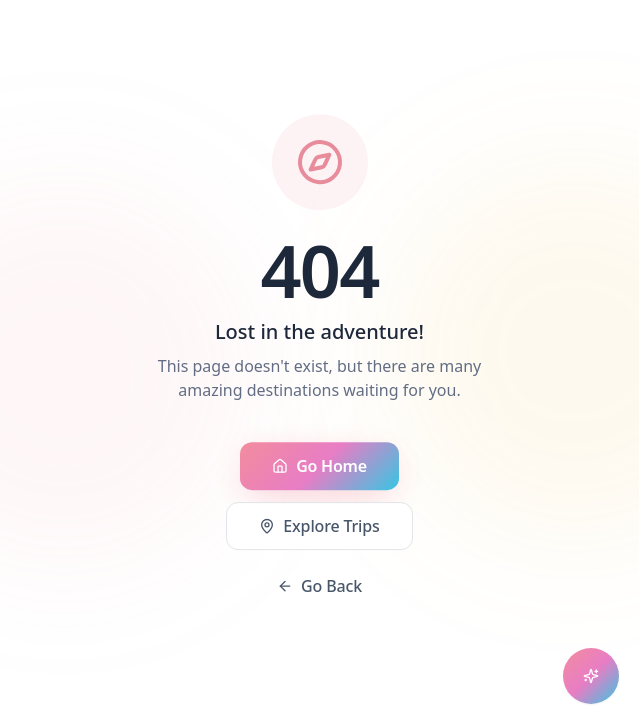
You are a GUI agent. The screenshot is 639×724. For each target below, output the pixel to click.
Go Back (319, 587)
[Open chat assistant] (591, 676)
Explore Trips (319, 527)
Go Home (319, 467)
